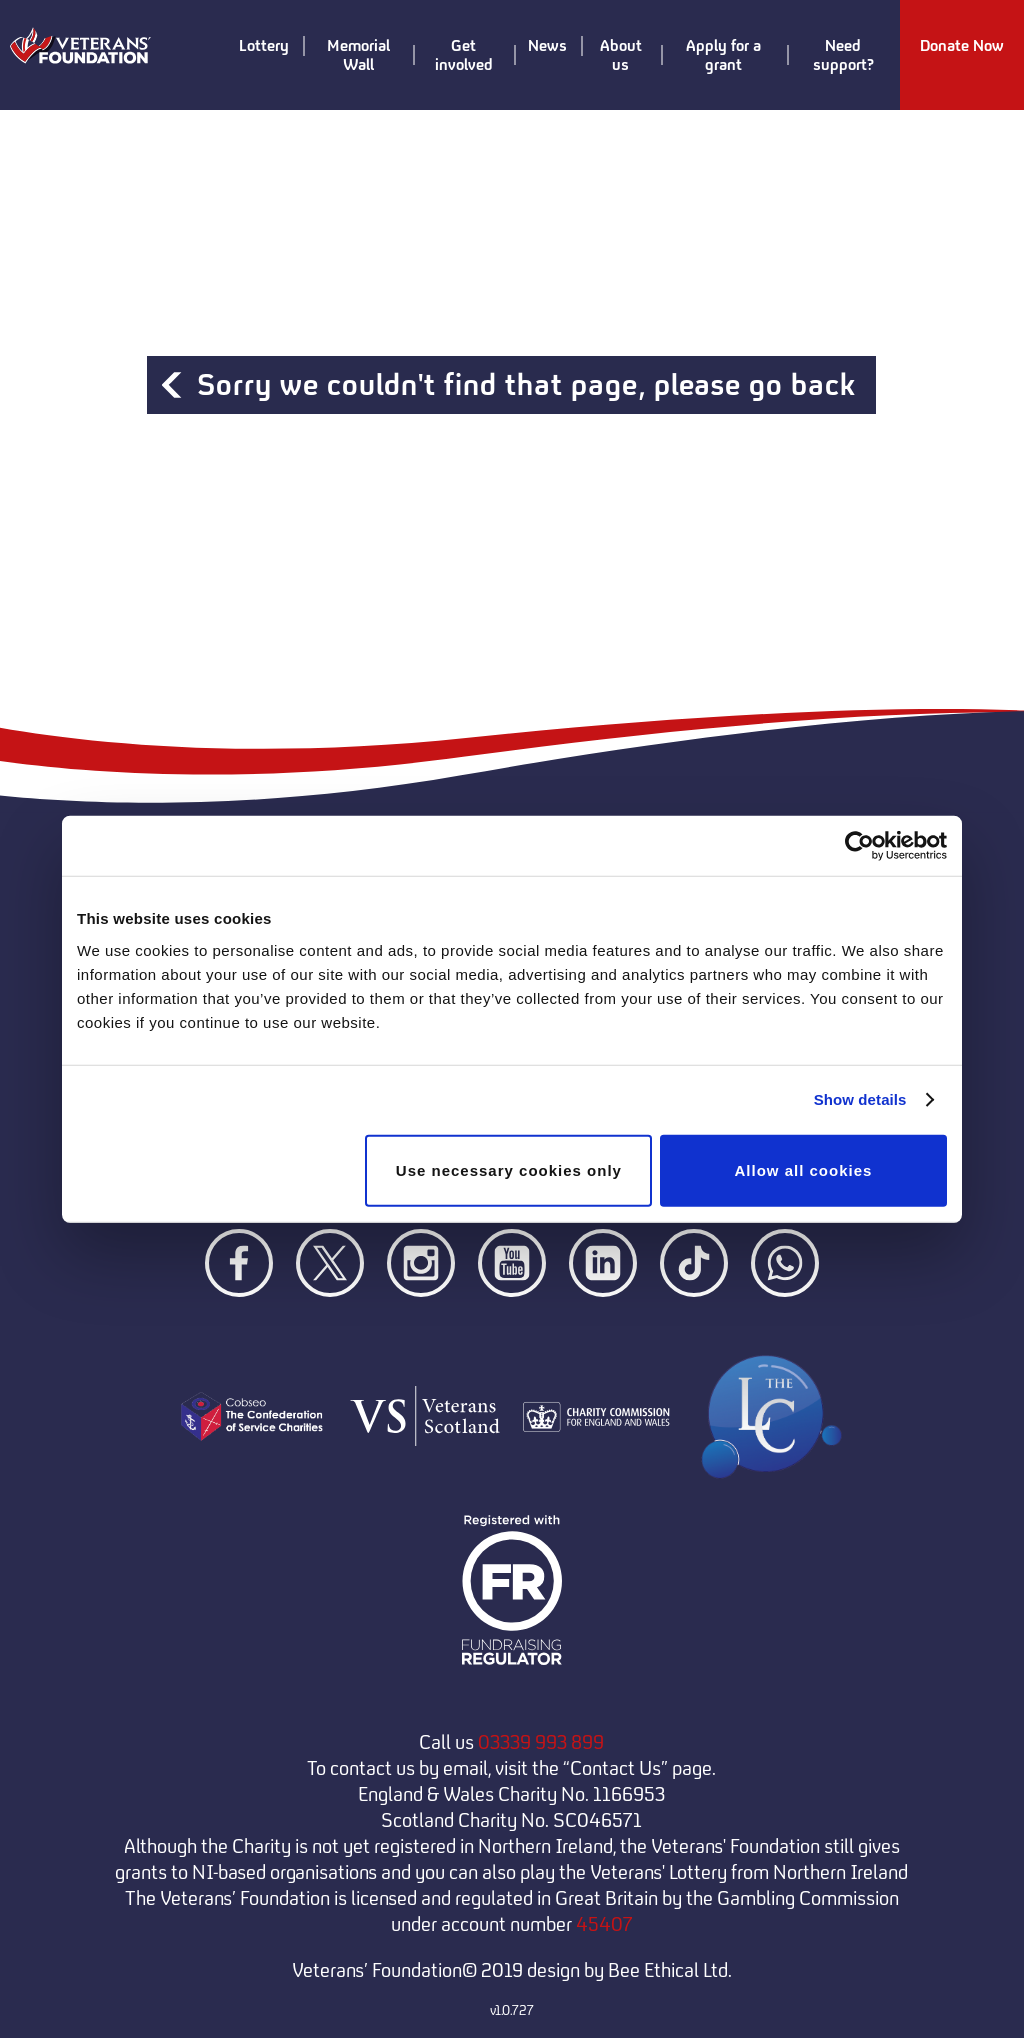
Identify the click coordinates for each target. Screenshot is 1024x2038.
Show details (860, 1099)
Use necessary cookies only (509, 1169)
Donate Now (961, 46)
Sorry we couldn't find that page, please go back (526, 385)
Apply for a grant (708, 55)
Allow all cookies (804, 1169)
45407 (604, 1924)
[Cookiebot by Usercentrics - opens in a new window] (859, 846)
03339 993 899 (541, 1742)
